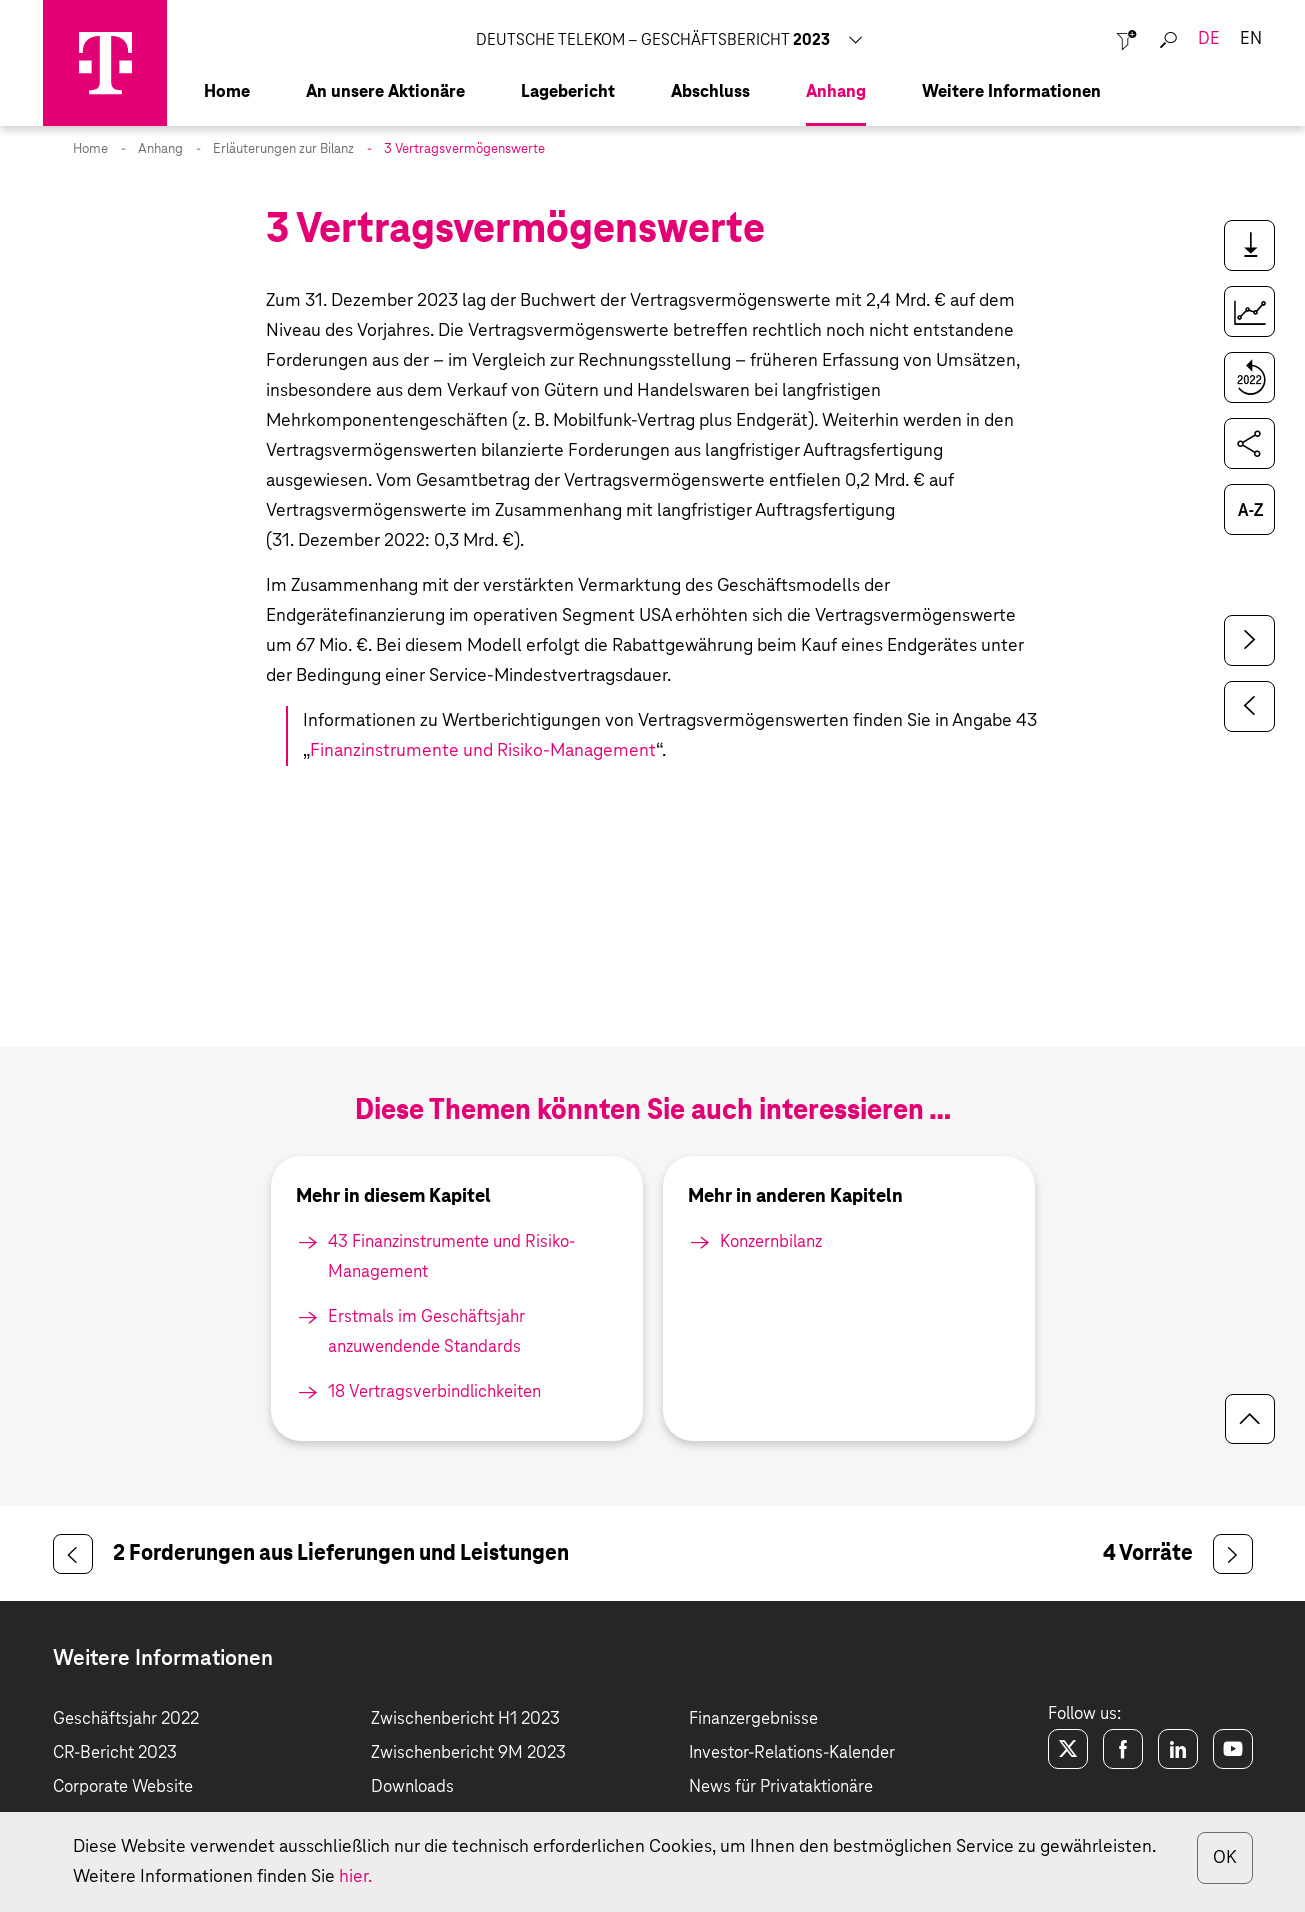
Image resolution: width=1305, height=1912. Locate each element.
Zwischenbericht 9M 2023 (468, 1753)
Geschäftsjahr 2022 (126, 1719)
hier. (355, 1877)
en (1251, 39)
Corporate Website (123, 1787)
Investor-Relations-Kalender (792, 1753)
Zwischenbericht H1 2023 (465, 1719)
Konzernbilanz (771, 1242)
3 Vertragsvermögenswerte (464, 149)
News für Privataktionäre (781, 1787)
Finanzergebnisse (753, 1719)
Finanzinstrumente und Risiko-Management (483, 751)
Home (90, 149)
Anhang (160, 149)
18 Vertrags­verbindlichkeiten (434, 1392)
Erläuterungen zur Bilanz (283, 149)
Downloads (412, 1787)
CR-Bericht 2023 (115, 1753)
